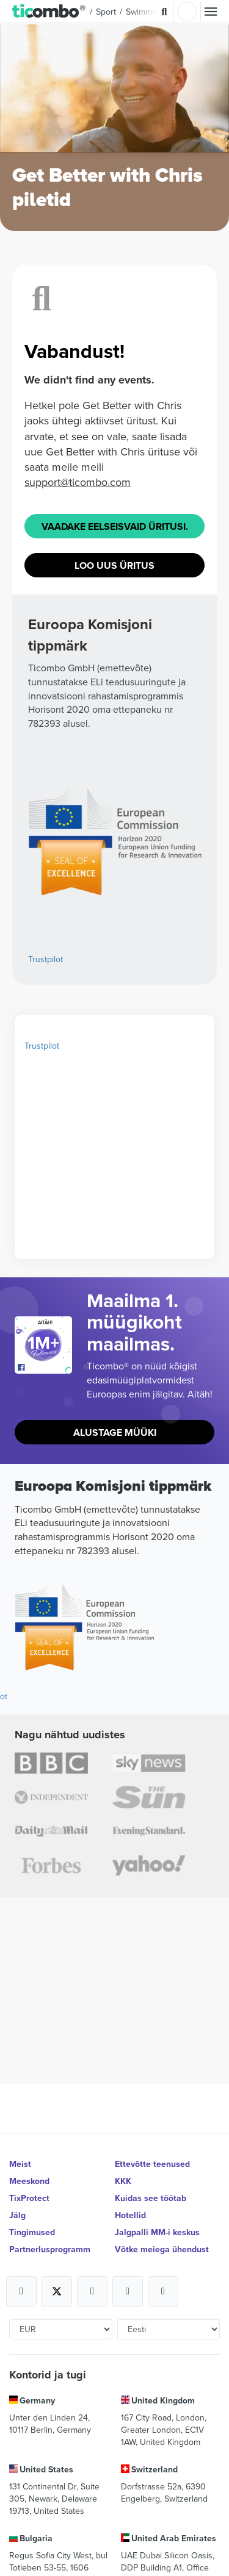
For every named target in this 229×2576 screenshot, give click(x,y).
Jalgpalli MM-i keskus (157, 2232)
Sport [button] (106, 11)
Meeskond (29, 2181)
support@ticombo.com (77, 482)
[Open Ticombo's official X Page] (57, 2291)
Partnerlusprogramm (49, 2249)
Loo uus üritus (114, 565)
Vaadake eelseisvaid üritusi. (115, 526)
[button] (49, 11)
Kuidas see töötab (150, 2198)
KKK (123, 2181)
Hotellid (130, 2215)
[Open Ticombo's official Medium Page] (127, 2291)
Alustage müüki (114, 1432)
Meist (20, 2164)
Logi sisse (187, 11)
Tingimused (32, 2232)
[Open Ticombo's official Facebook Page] (45, 1367)
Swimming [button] (145, 11)
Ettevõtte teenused (152, 2164)
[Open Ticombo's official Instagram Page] (92, 2291)
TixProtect (29, 2198)
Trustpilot (45, 959)
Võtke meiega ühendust (162, 2249)
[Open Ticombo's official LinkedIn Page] (163, 2291)
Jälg (17, 2215)
